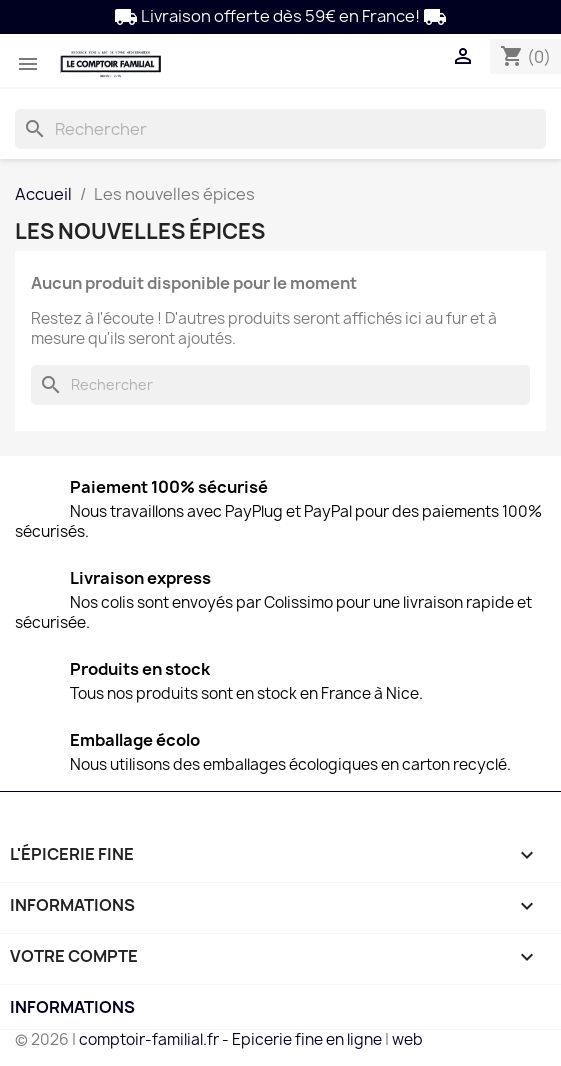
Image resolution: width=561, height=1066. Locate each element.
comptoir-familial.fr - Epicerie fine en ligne (230, 1039)
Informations (72, 1007)
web (407, 1039)
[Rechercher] (280, 129)
